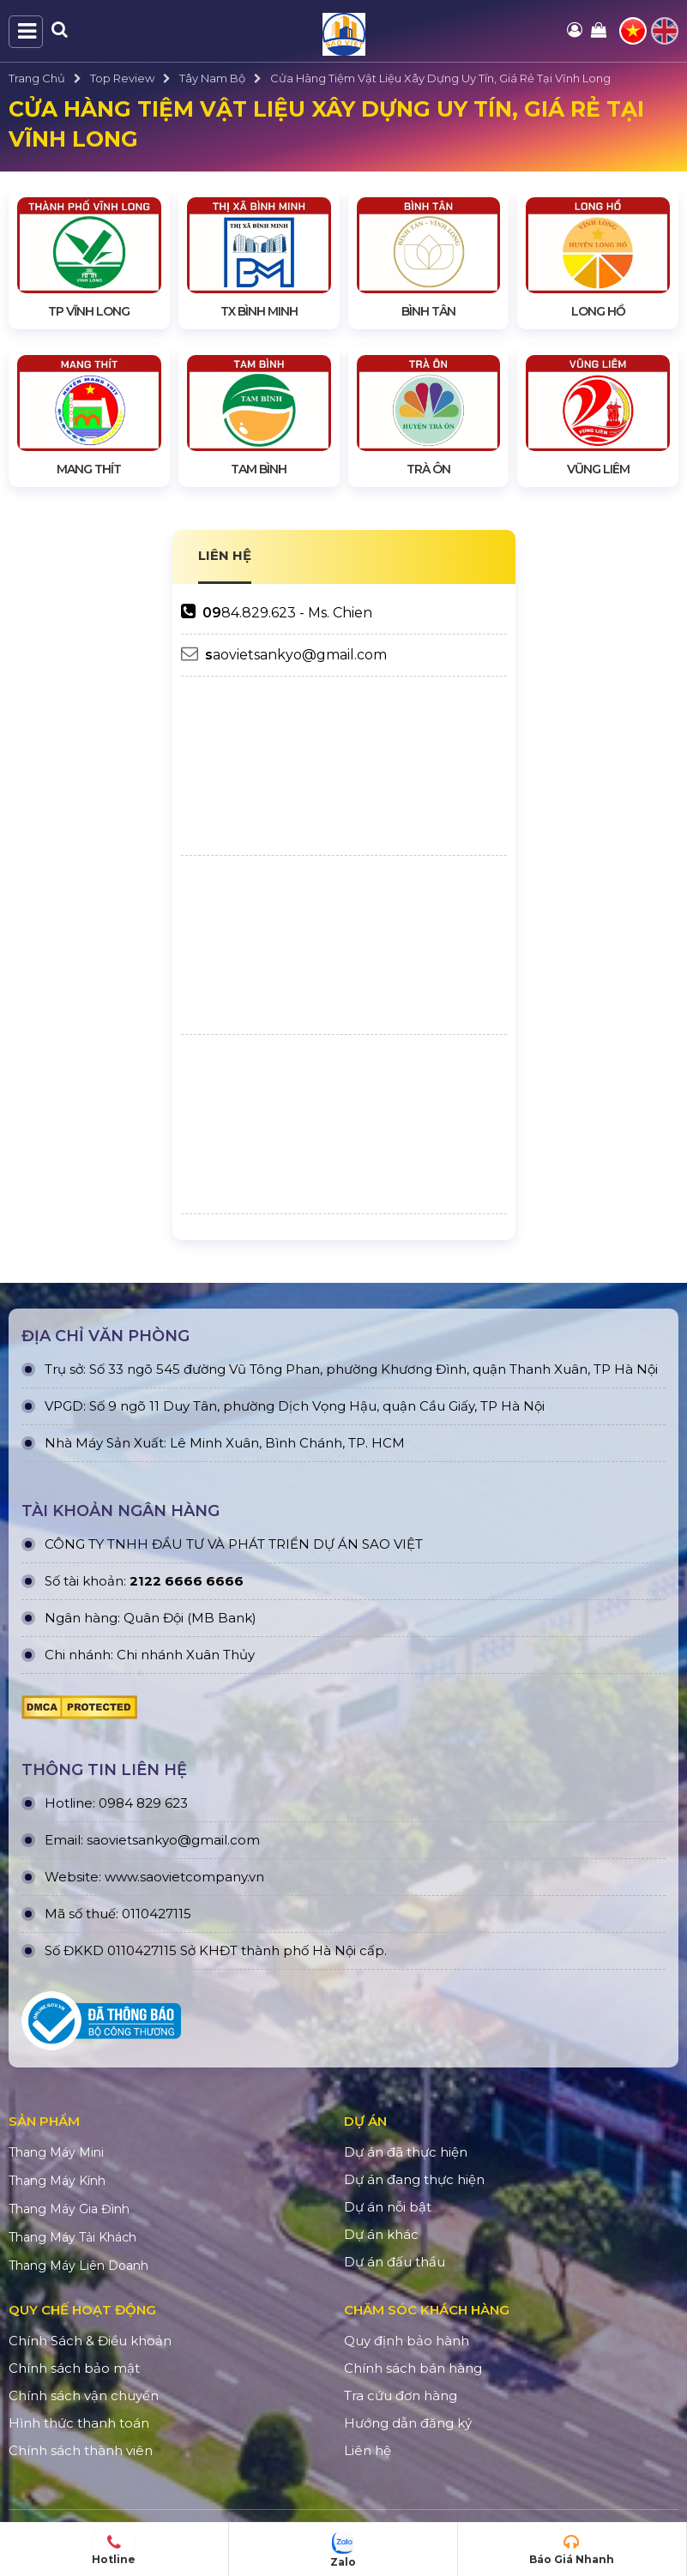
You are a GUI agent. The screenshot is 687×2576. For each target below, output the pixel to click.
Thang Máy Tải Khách (72, 2237)
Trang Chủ (37, 78)
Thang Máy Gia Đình (69, 2209)
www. (122, 1877)
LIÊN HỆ (224, 555)
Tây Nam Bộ (212, 78)
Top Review (122, 78)
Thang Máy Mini (56, 2152)
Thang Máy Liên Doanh (78, 2265)
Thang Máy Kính (57, 2180)
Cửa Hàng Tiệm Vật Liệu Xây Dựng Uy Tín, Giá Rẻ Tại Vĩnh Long (440, 78)
